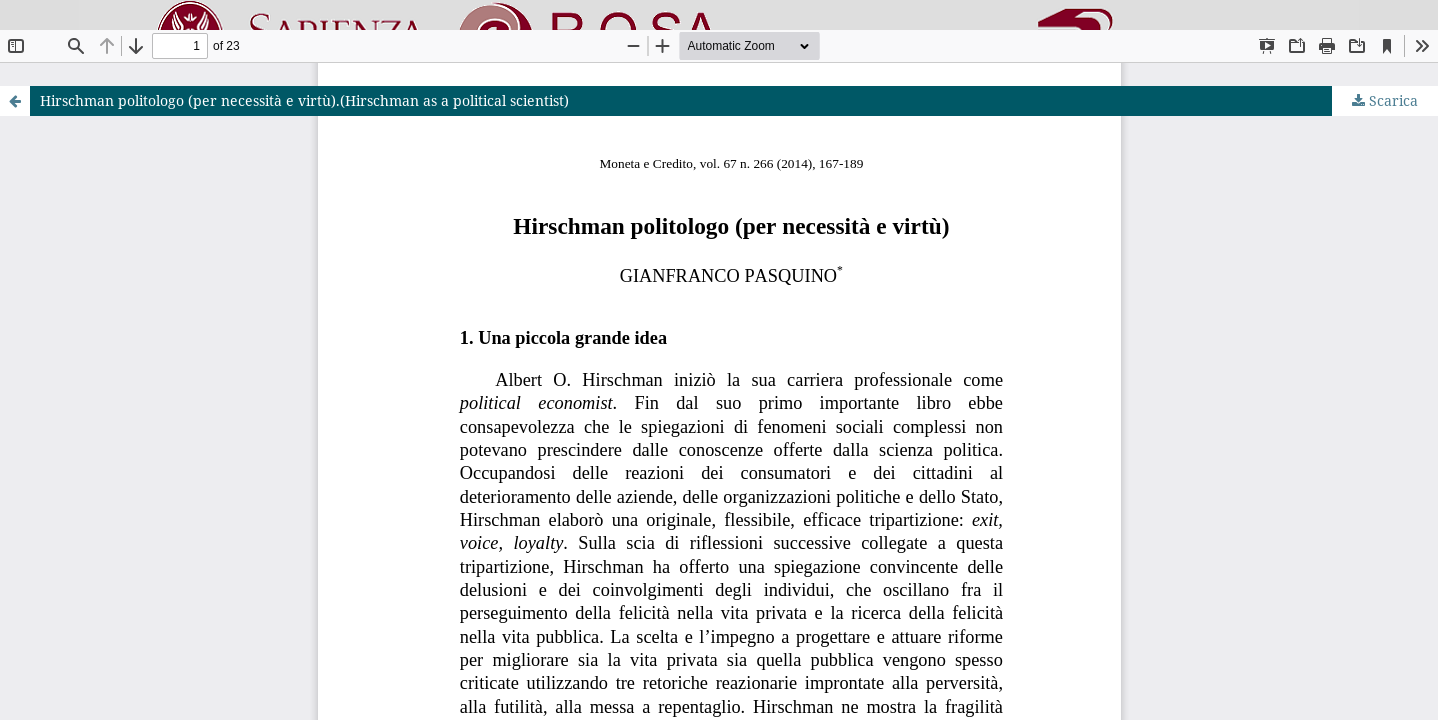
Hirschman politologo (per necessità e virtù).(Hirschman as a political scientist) (304, 100)
